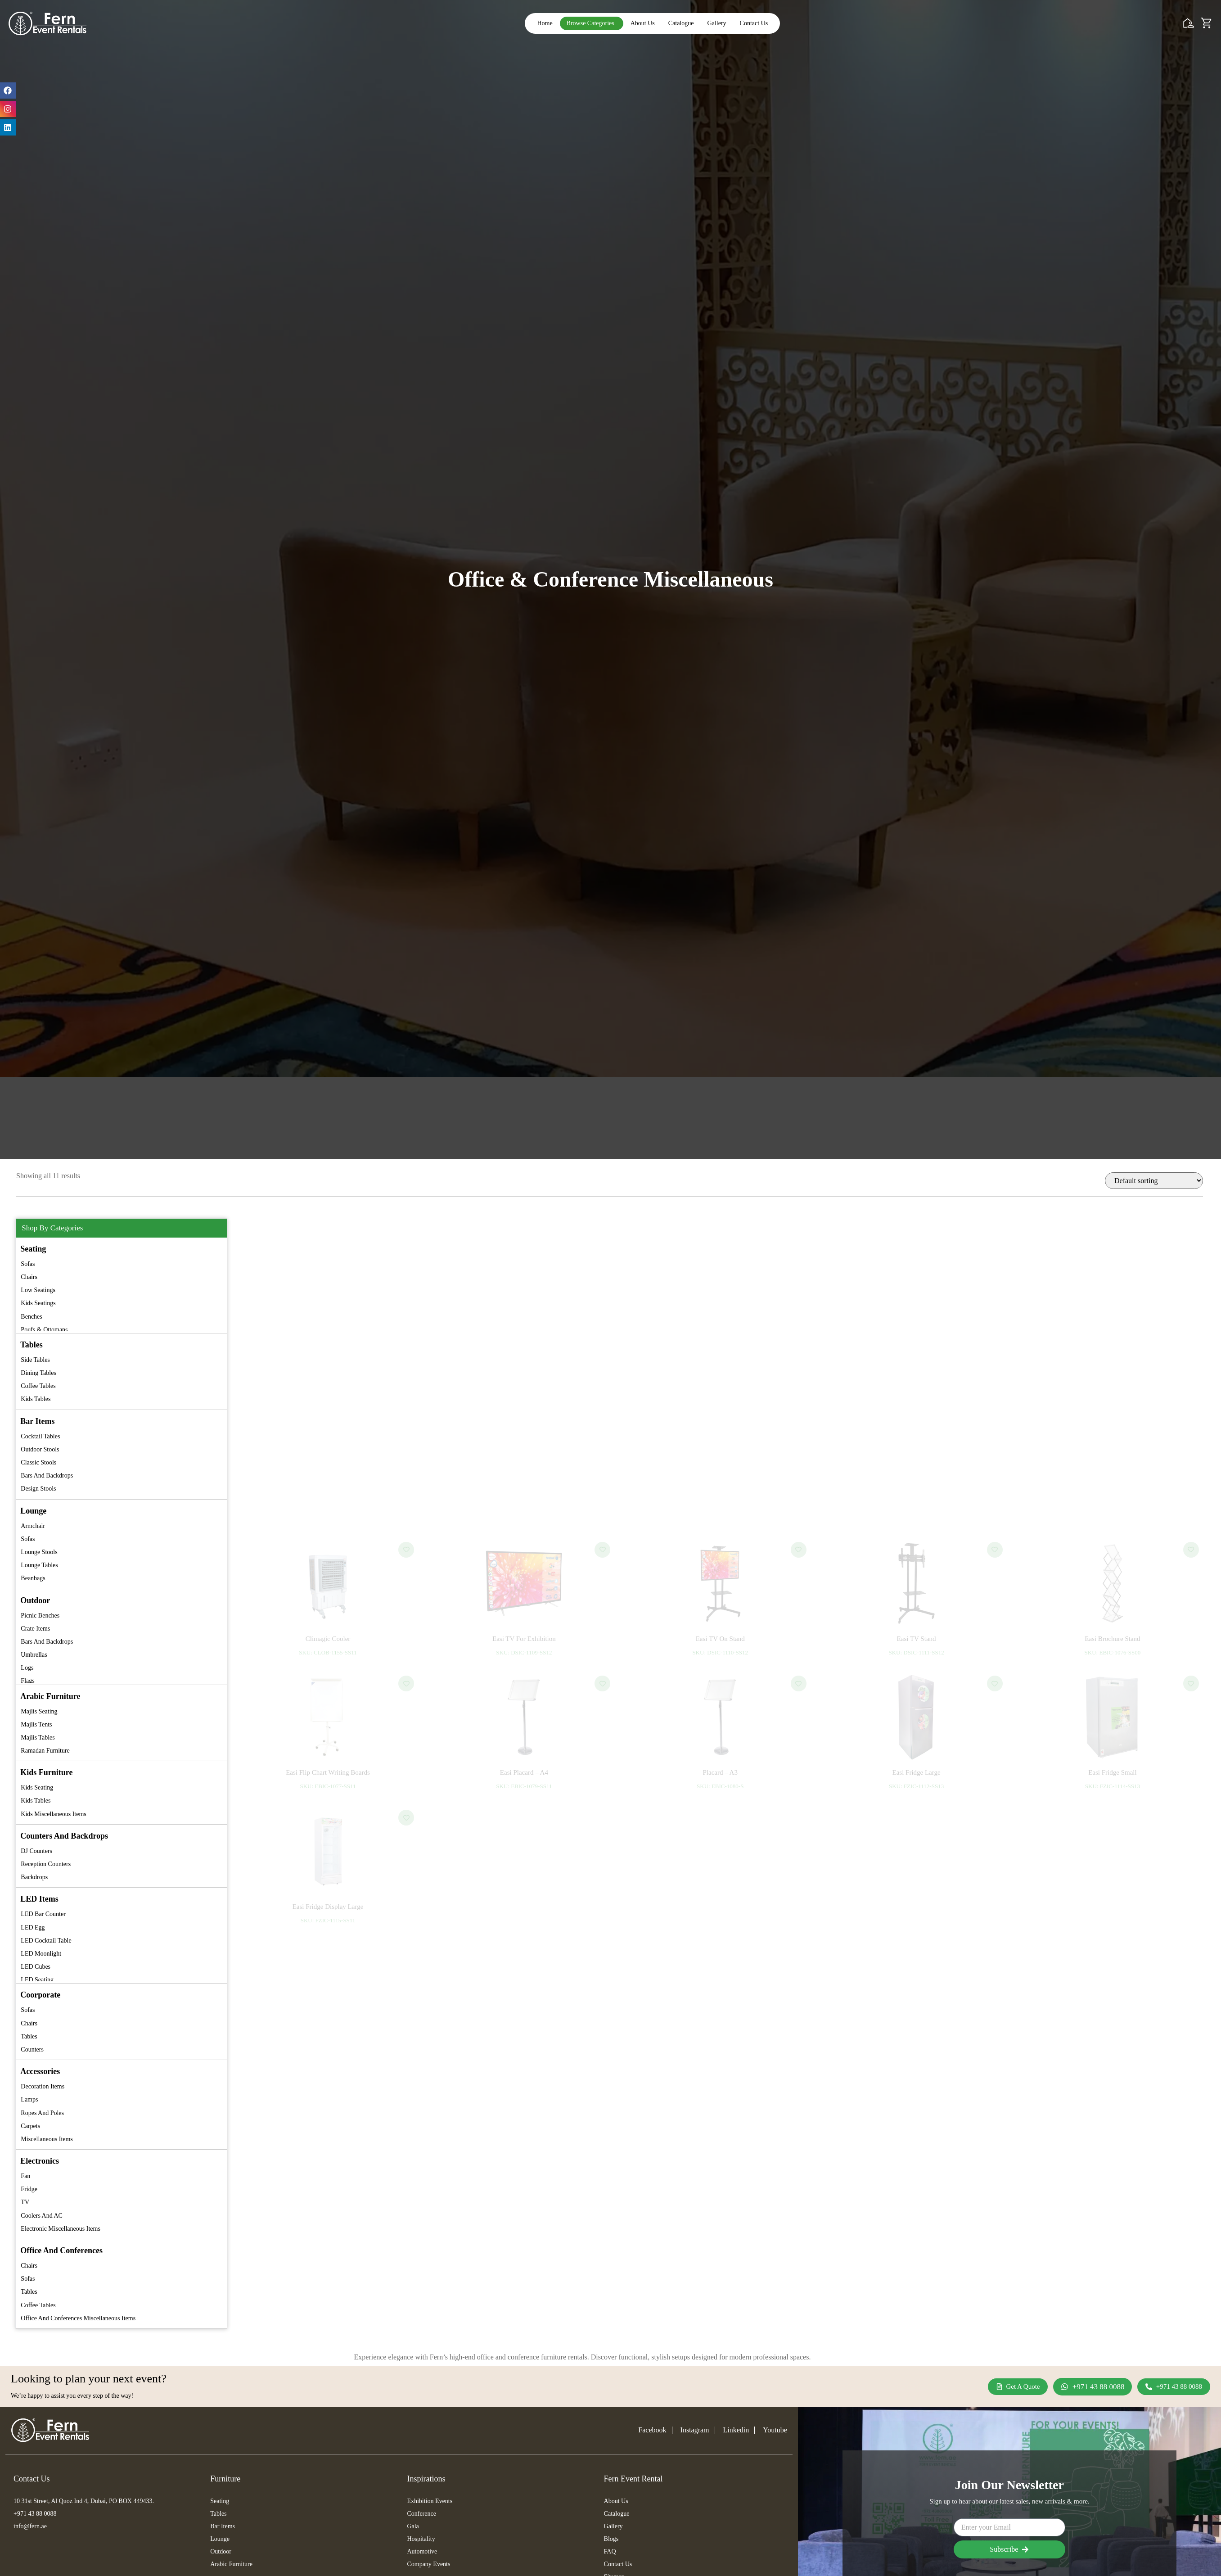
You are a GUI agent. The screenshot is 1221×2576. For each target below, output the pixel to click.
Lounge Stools (39, 1552)
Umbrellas (34, 1654)
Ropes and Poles (42, 2113)
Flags (27, 1680)
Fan (25, 2176)
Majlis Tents (36, 1724)
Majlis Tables (37, 1737)
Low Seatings (38, 1290)
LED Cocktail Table (46, 1940)
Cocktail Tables (40, 1436)
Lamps (29, 2099)
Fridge (29, 2189)
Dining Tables (38, 1372)
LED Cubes (35, 1966)
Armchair (33, 1526)
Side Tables (35, 1359)
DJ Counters (36, 1851)
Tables (29, 2036)
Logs (27, 1667)
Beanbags (33, 1578)
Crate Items (35, 1628)
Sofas (28, 1264)
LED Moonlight (41, 1953)
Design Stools (38, 1488)
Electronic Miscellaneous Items (60, 2228)
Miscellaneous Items (46, 2139)
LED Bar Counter (43, 1914)
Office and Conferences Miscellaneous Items (78, 2318)
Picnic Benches (40, 1615)
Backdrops (34, 1877)
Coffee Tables (38, 1386)
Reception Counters (46, 1864)
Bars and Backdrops (47, 1475)
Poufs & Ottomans (44, 1329)
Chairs (29, 1277)
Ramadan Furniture (45, 1750)
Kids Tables (35, 1399)
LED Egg (33, 1927)
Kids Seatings (38, 1303)
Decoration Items (42, 2086)
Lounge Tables (39, 1565)
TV (25, 2202)
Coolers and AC (42, 2215)
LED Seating (37, 1979)
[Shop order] (1154, 1180)
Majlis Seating (39, 1711)
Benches (31, 1316)
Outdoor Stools (40, 1449)
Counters (32, 2049)
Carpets (30, 2126)
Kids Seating (37, 1787)
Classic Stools (38, 1462)
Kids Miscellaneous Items (53, 1814)
